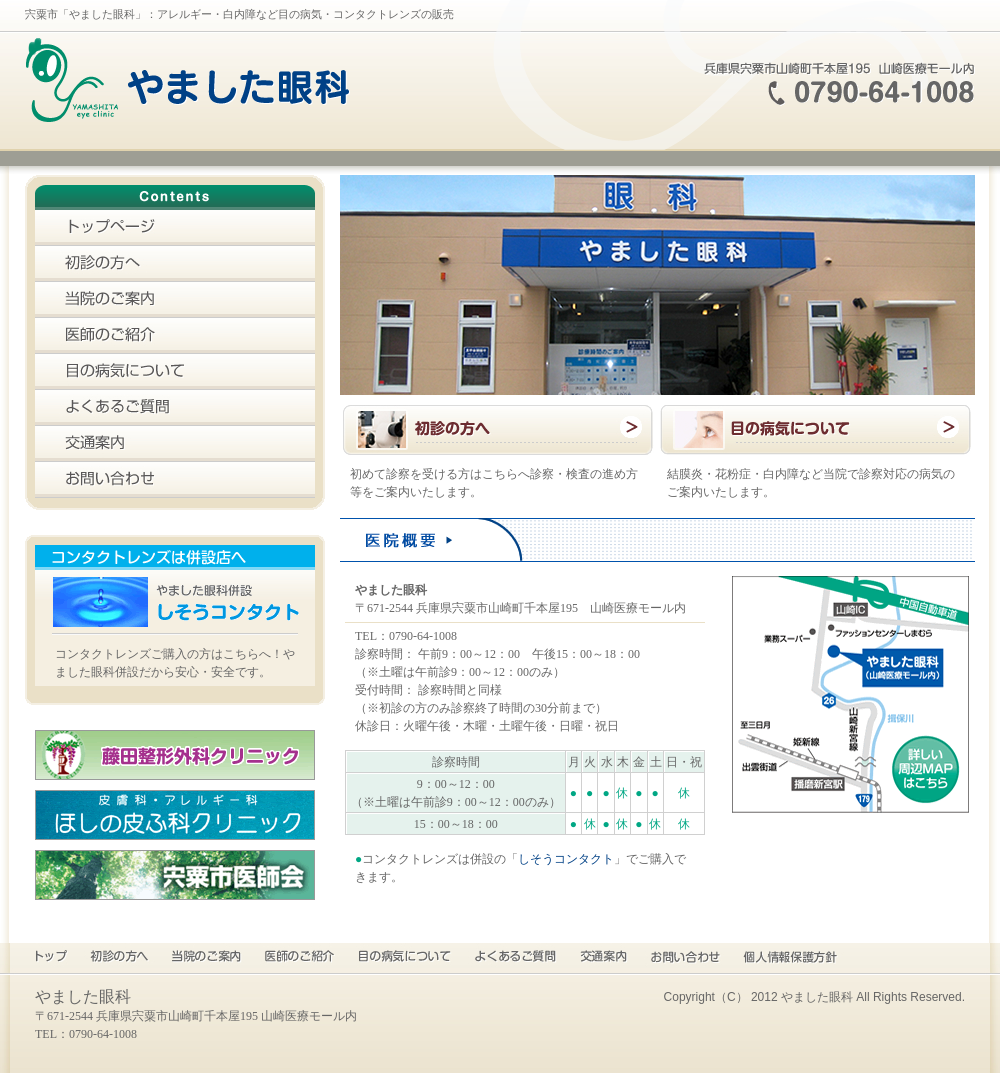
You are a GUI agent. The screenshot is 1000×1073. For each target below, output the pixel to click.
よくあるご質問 (175, 408)
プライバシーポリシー (790, 958)
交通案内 (175, 444)
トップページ (175, 228)
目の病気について (175, 372)
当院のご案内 (175, 300)
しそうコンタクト (566, 859)
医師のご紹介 (175, 336)
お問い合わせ (175, 480)
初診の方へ (175, 264)
